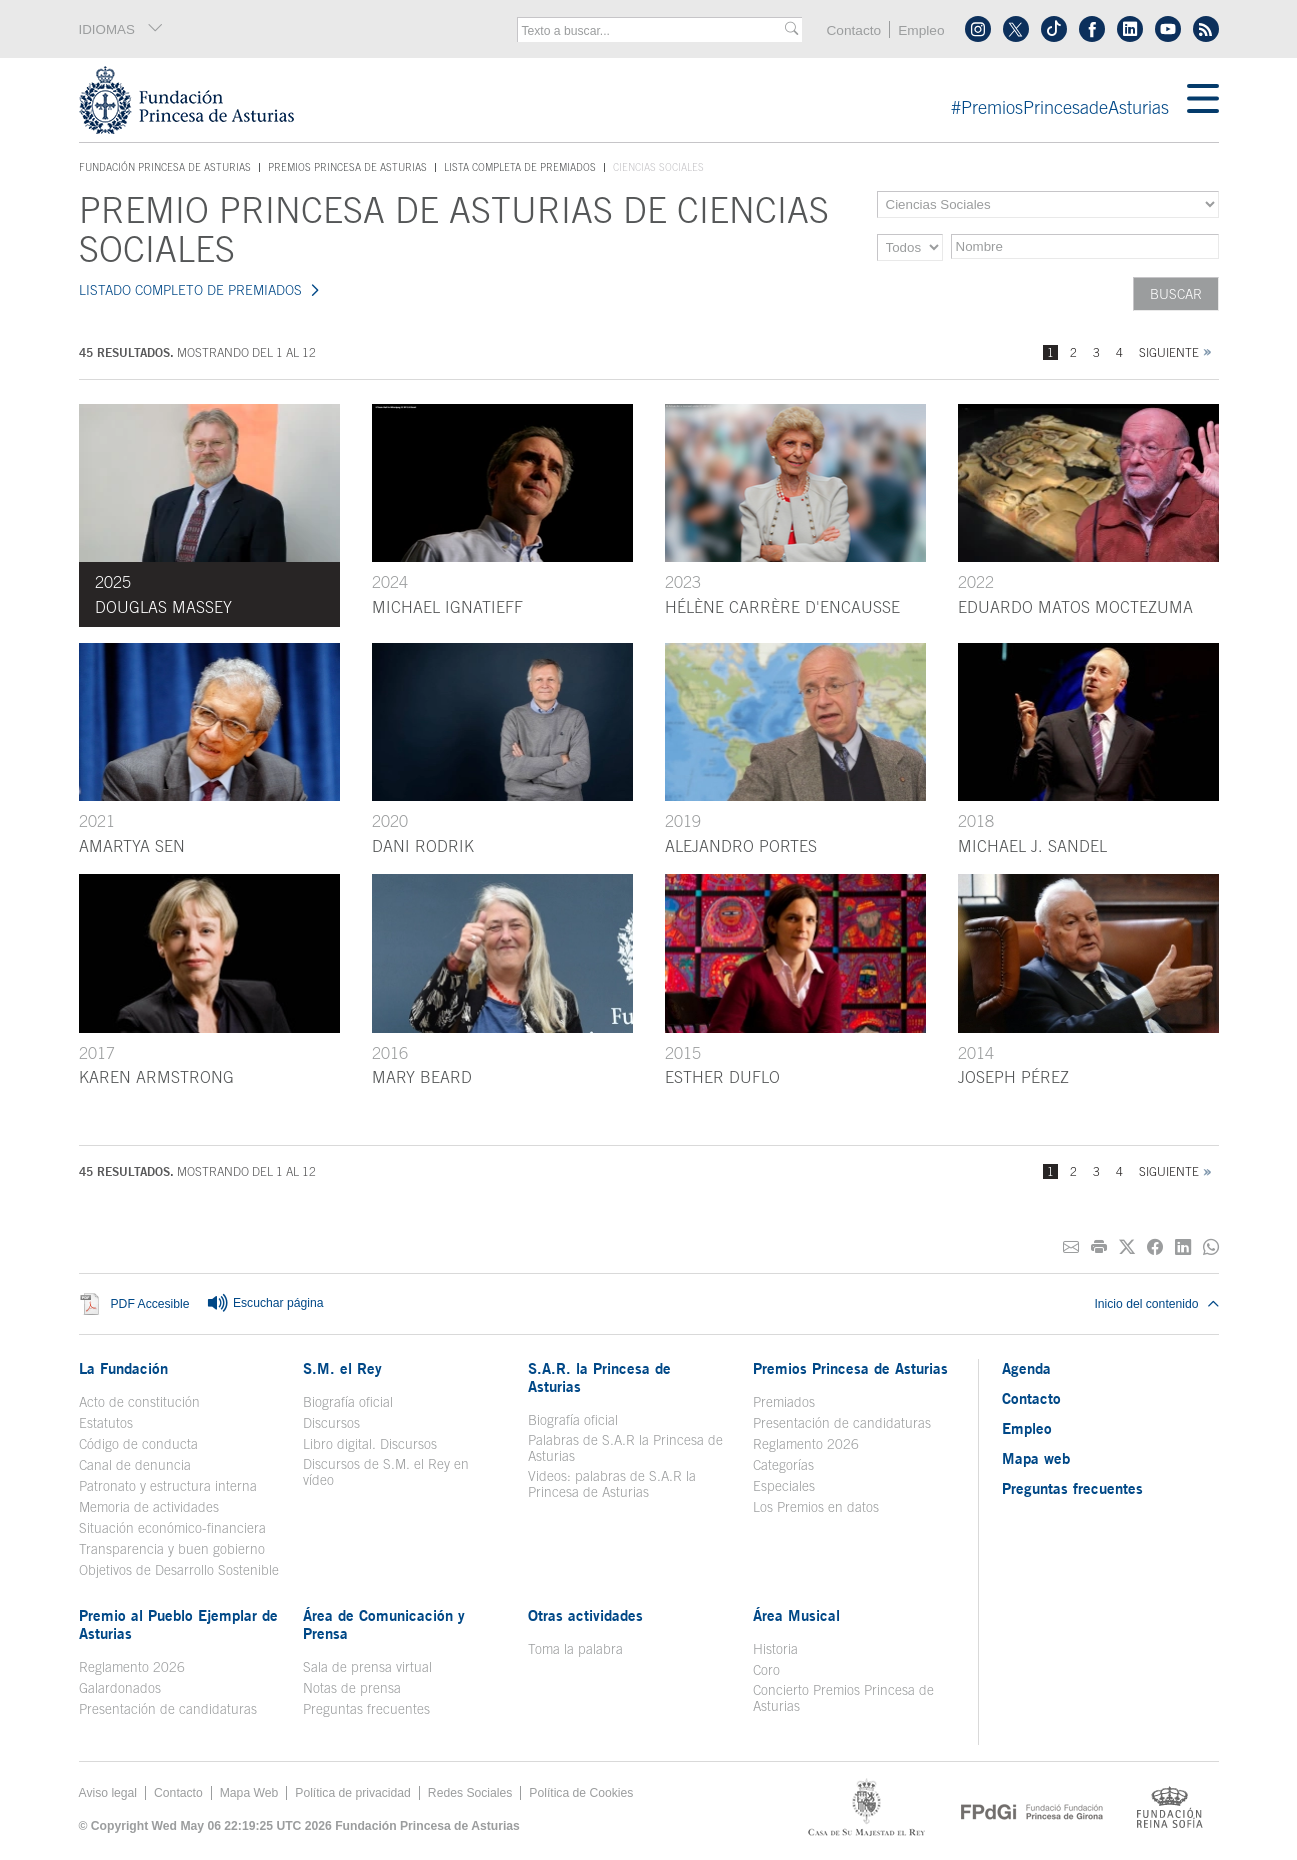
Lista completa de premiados (520, 167)
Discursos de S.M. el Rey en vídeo (386, 1472)
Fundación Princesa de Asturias (165, 168)
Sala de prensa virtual (367, 1667)
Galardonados (120, 1688)
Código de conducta (138, 1444)
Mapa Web (249, 1793)
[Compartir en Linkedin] (1183, 1247)
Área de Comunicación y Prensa (384, 1624)
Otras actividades (585, 1615)
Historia (775, 1649)
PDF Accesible (150, 1304)
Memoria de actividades (149, 1507)
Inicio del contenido (1156, 1304)
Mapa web (1036, 1458)
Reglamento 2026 (806, 1444)
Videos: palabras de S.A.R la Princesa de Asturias (612, 1484)
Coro (766, 1670)
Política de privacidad (353, 1793)
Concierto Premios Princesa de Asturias (843, 1698)
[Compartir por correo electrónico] (1071, 1247)
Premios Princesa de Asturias (347, 167)
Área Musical (796, 1615)
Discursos (331, 1423)
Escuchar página (265, 1304)
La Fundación (123, 1368)
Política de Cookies (581, 1793)
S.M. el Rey (342, 1368)
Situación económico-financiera (172, 1528)
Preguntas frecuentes (366, 1709)
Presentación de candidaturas (842, 1423)
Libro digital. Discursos (370, 1444)
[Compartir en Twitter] (1127, 1247)
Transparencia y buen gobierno (172, 1549)
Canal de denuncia (135, 1465)
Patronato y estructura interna (168, 1486)
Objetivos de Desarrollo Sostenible (179, 1570)
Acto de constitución (139, 1402)
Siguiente (1169, 352)
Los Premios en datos (816, 1507)
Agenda (1026, 1368)
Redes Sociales (470, 1793)
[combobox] (653, 31)
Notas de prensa (352, 1688)
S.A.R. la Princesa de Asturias (599, 1377)
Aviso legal (108, 1793)
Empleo (921, 30)
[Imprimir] (1099, 1247)
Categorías (783, 1465)
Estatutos (106, 1423)
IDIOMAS (121, 29)
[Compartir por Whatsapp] (1211, 1247)
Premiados (784, 1402)
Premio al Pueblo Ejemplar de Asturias (178, 1624)
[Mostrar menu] (1203, 100)
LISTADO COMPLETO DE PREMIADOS (190, 290)
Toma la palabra (575, 1649)
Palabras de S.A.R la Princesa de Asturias (625, 1448)
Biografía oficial (348, 1402)
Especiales (784, 1486)
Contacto (853, 30)
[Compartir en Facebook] (1155, 1247)
